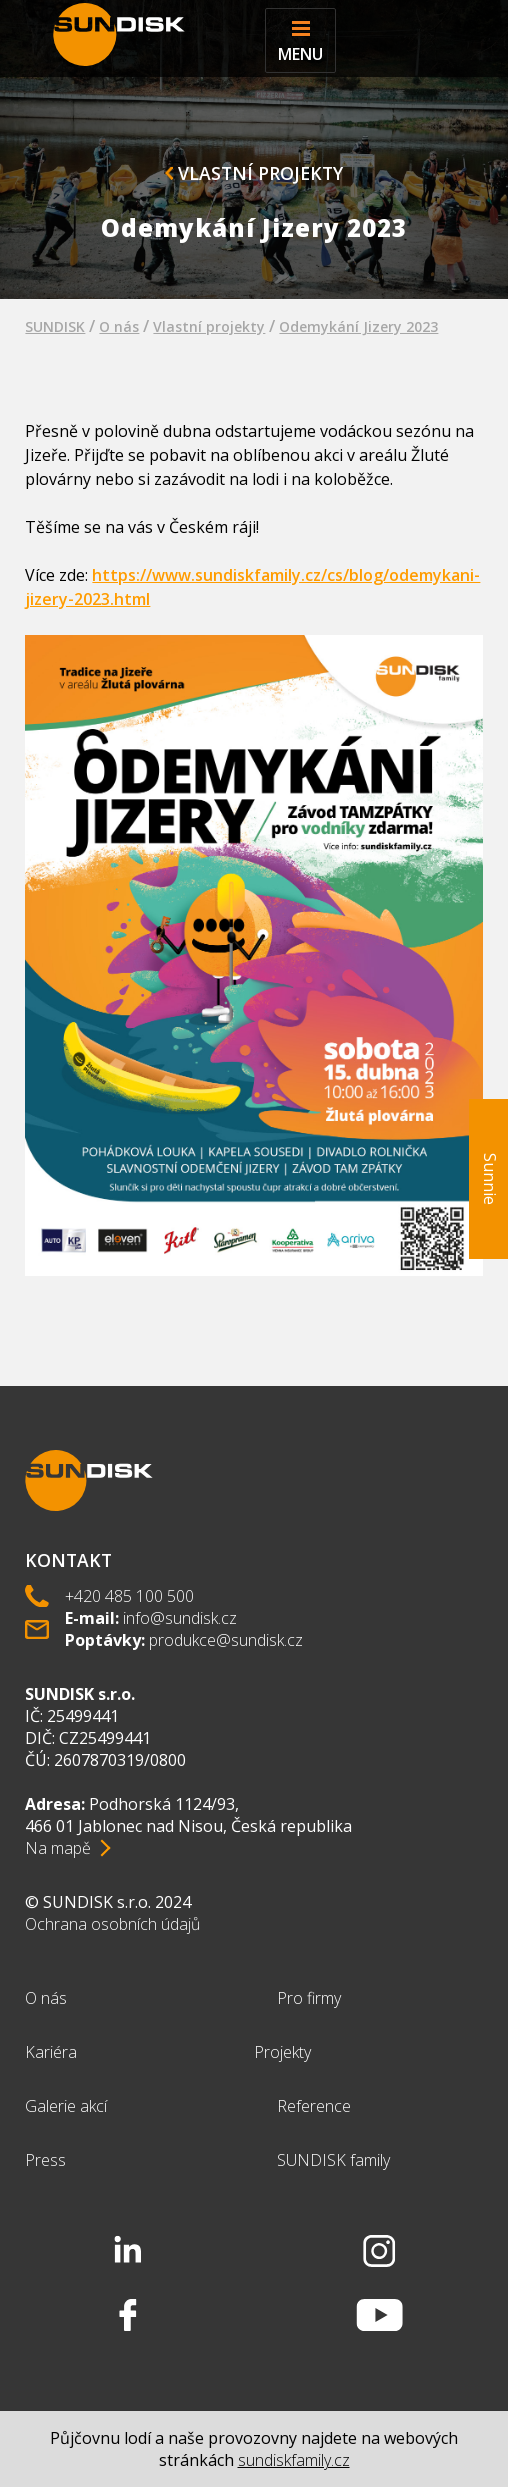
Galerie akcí (66, 2106)
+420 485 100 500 (129, 1596)
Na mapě (58, 1848)
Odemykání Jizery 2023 (358, 326)
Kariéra (51, 2052)
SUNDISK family (333, 2160)
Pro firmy (309, 1998)
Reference (314, 2106)
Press (45, 2160)
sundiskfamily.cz (294, 2460)
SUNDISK (55, 326)
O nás (119, 326)
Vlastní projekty (254, 173)
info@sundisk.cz (180, 1618)
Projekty (282, 2052)
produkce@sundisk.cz (226, 1640)
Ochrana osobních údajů (112, 1924)
